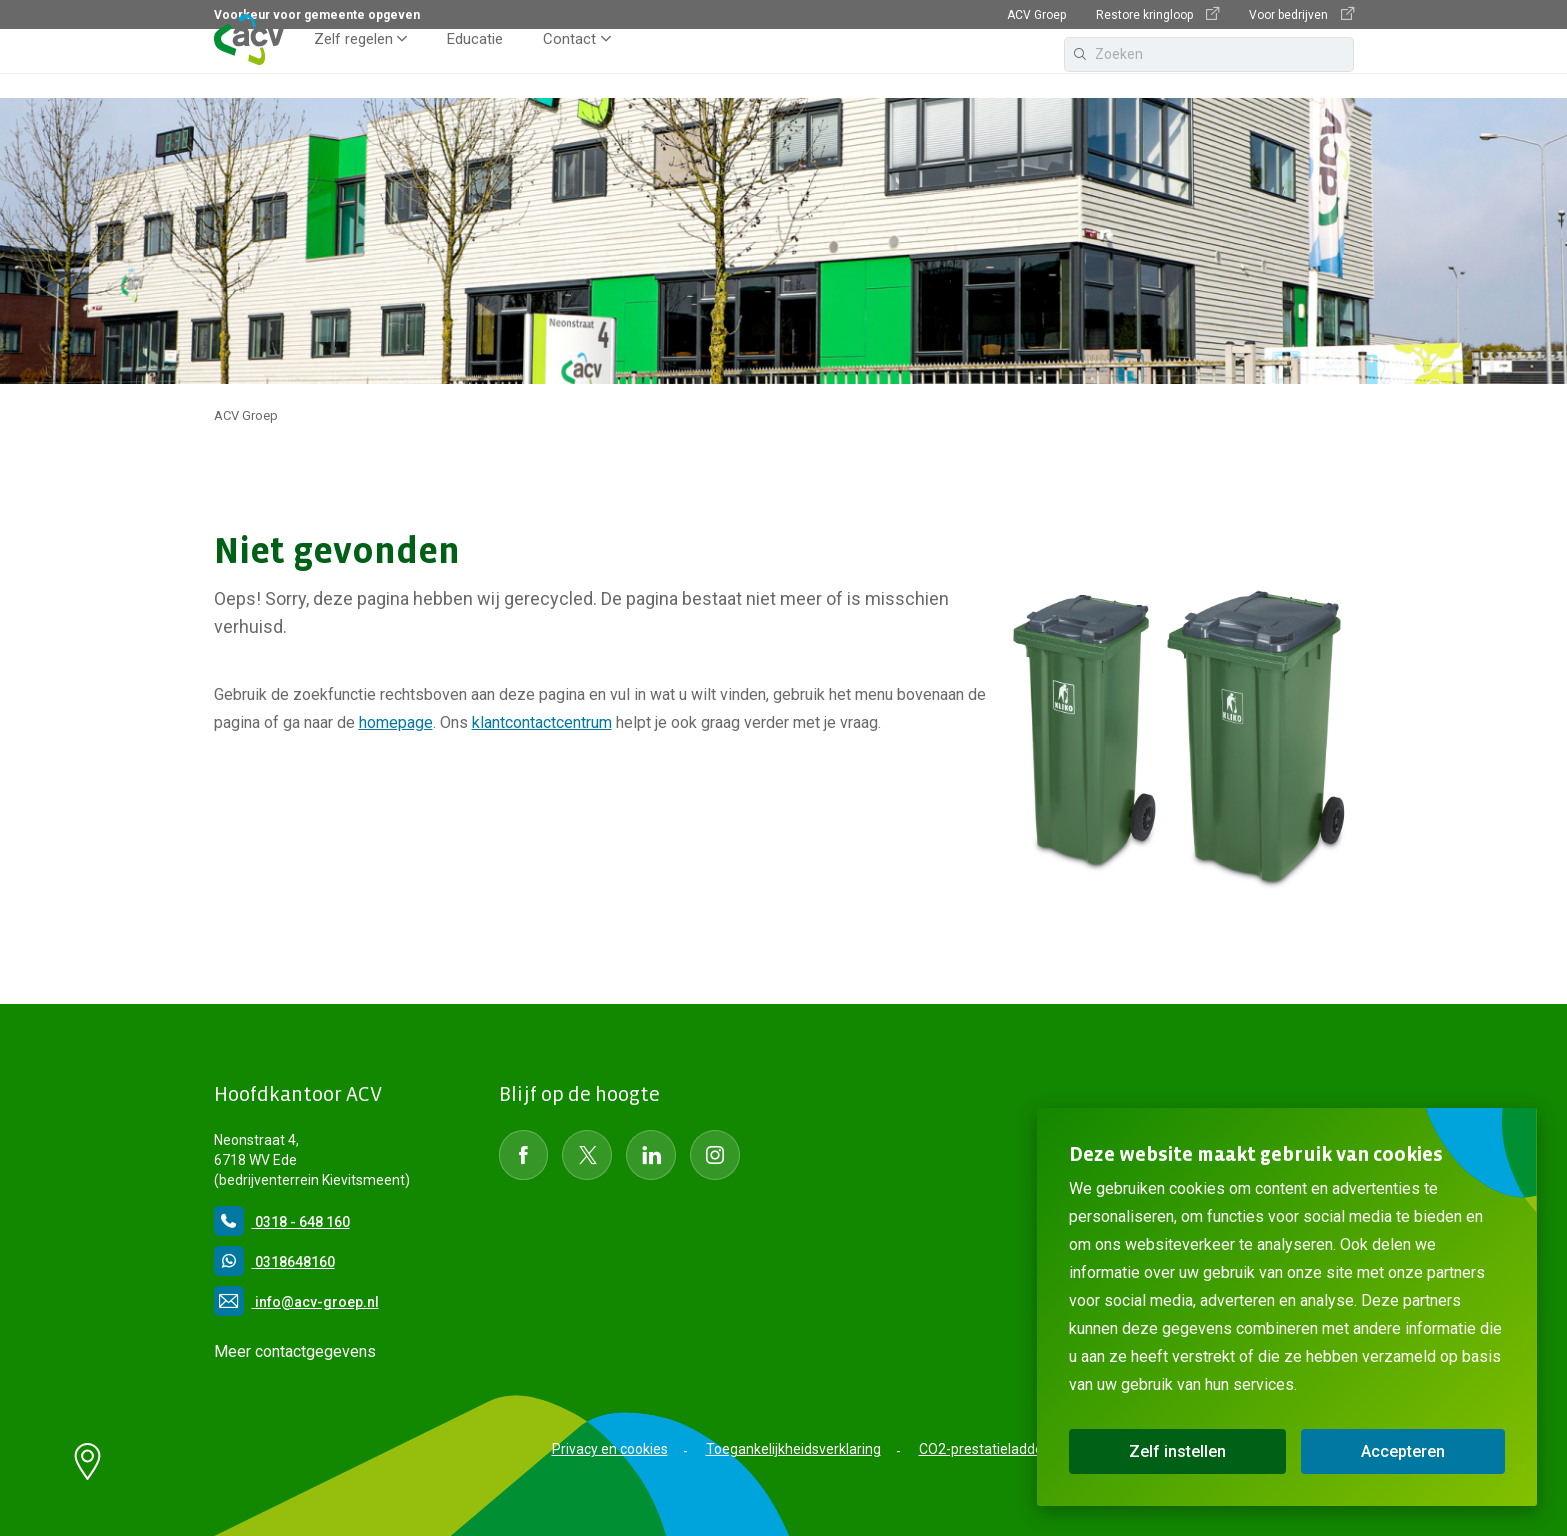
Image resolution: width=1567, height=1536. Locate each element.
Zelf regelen (353, 64)
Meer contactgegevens (295, 1351)
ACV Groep (1036, 15)
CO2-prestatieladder (983, 1449)
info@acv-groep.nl (296, 1302)
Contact (569, 64)
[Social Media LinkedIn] (651, 1155)
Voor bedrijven (1301, 14)
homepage (396, 722)
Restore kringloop (1157, 14)
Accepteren (1403, 1451)
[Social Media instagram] (715, 1155)
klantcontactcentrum (542, 722)
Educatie (475, 64)
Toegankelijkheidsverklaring (793, 1449)
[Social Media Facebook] (524, 1155)
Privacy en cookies (610, 1449)
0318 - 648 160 (282, 1222)
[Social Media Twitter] (587, 1155)
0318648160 (274, 1262)
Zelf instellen (1177, 1451)
